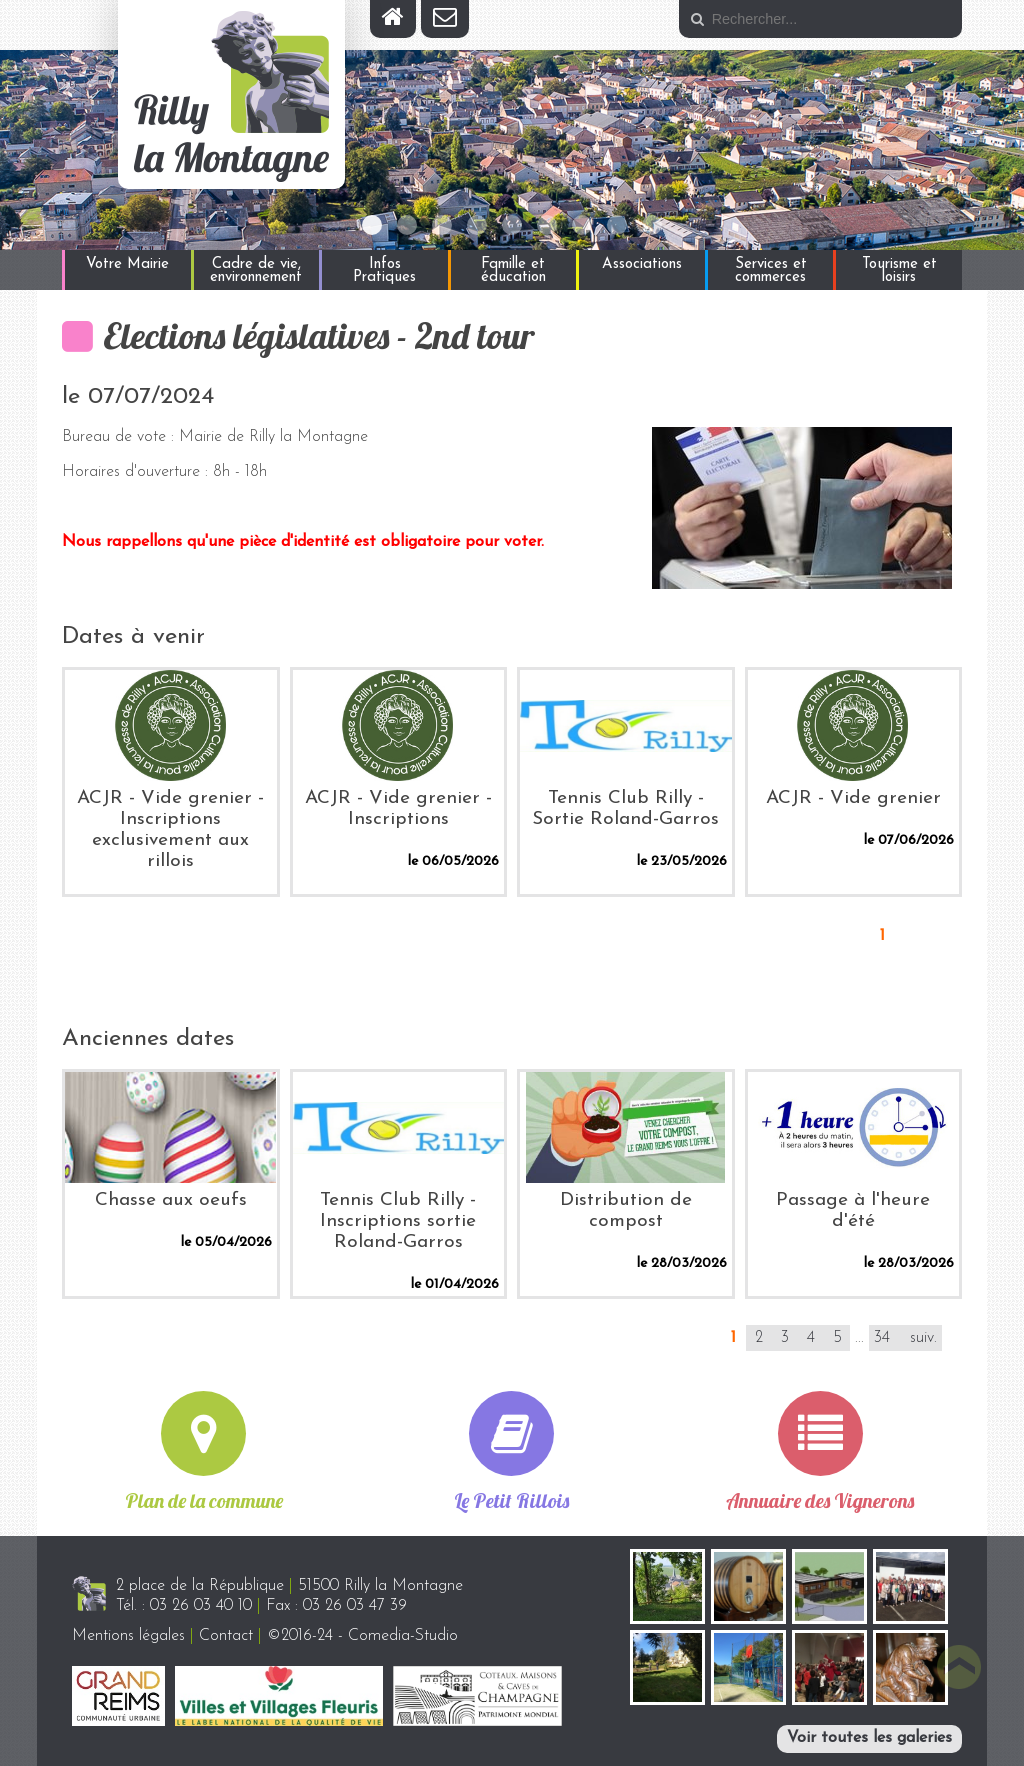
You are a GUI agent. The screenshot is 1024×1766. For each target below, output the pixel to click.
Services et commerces (771, 271)
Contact (226, 1636)
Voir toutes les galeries (869, 1738)
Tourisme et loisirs (899, 271)
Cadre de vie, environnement (256, 271)
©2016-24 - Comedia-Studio (362, 1636)
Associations (642, 264)
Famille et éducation (513, 271)
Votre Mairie (127, 264)
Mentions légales (128, 1636)
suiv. (923, 1338)
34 (882, 1338)
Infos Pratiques (384, 271)
